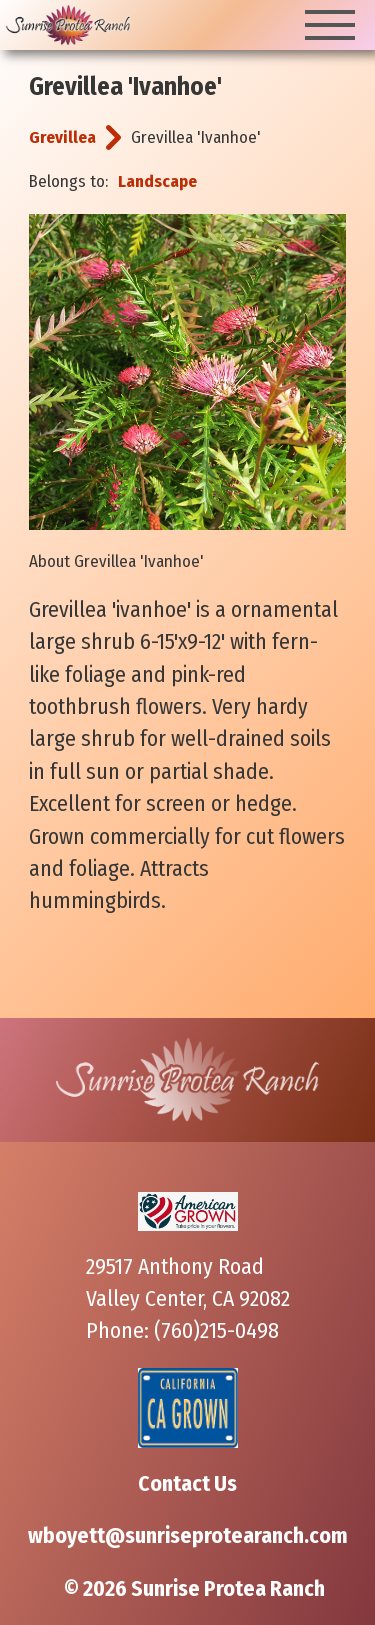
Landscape (157, 181)
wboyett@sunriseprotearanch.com (188, 1536)
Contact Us (187, 1484)
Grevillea (62, 137)
